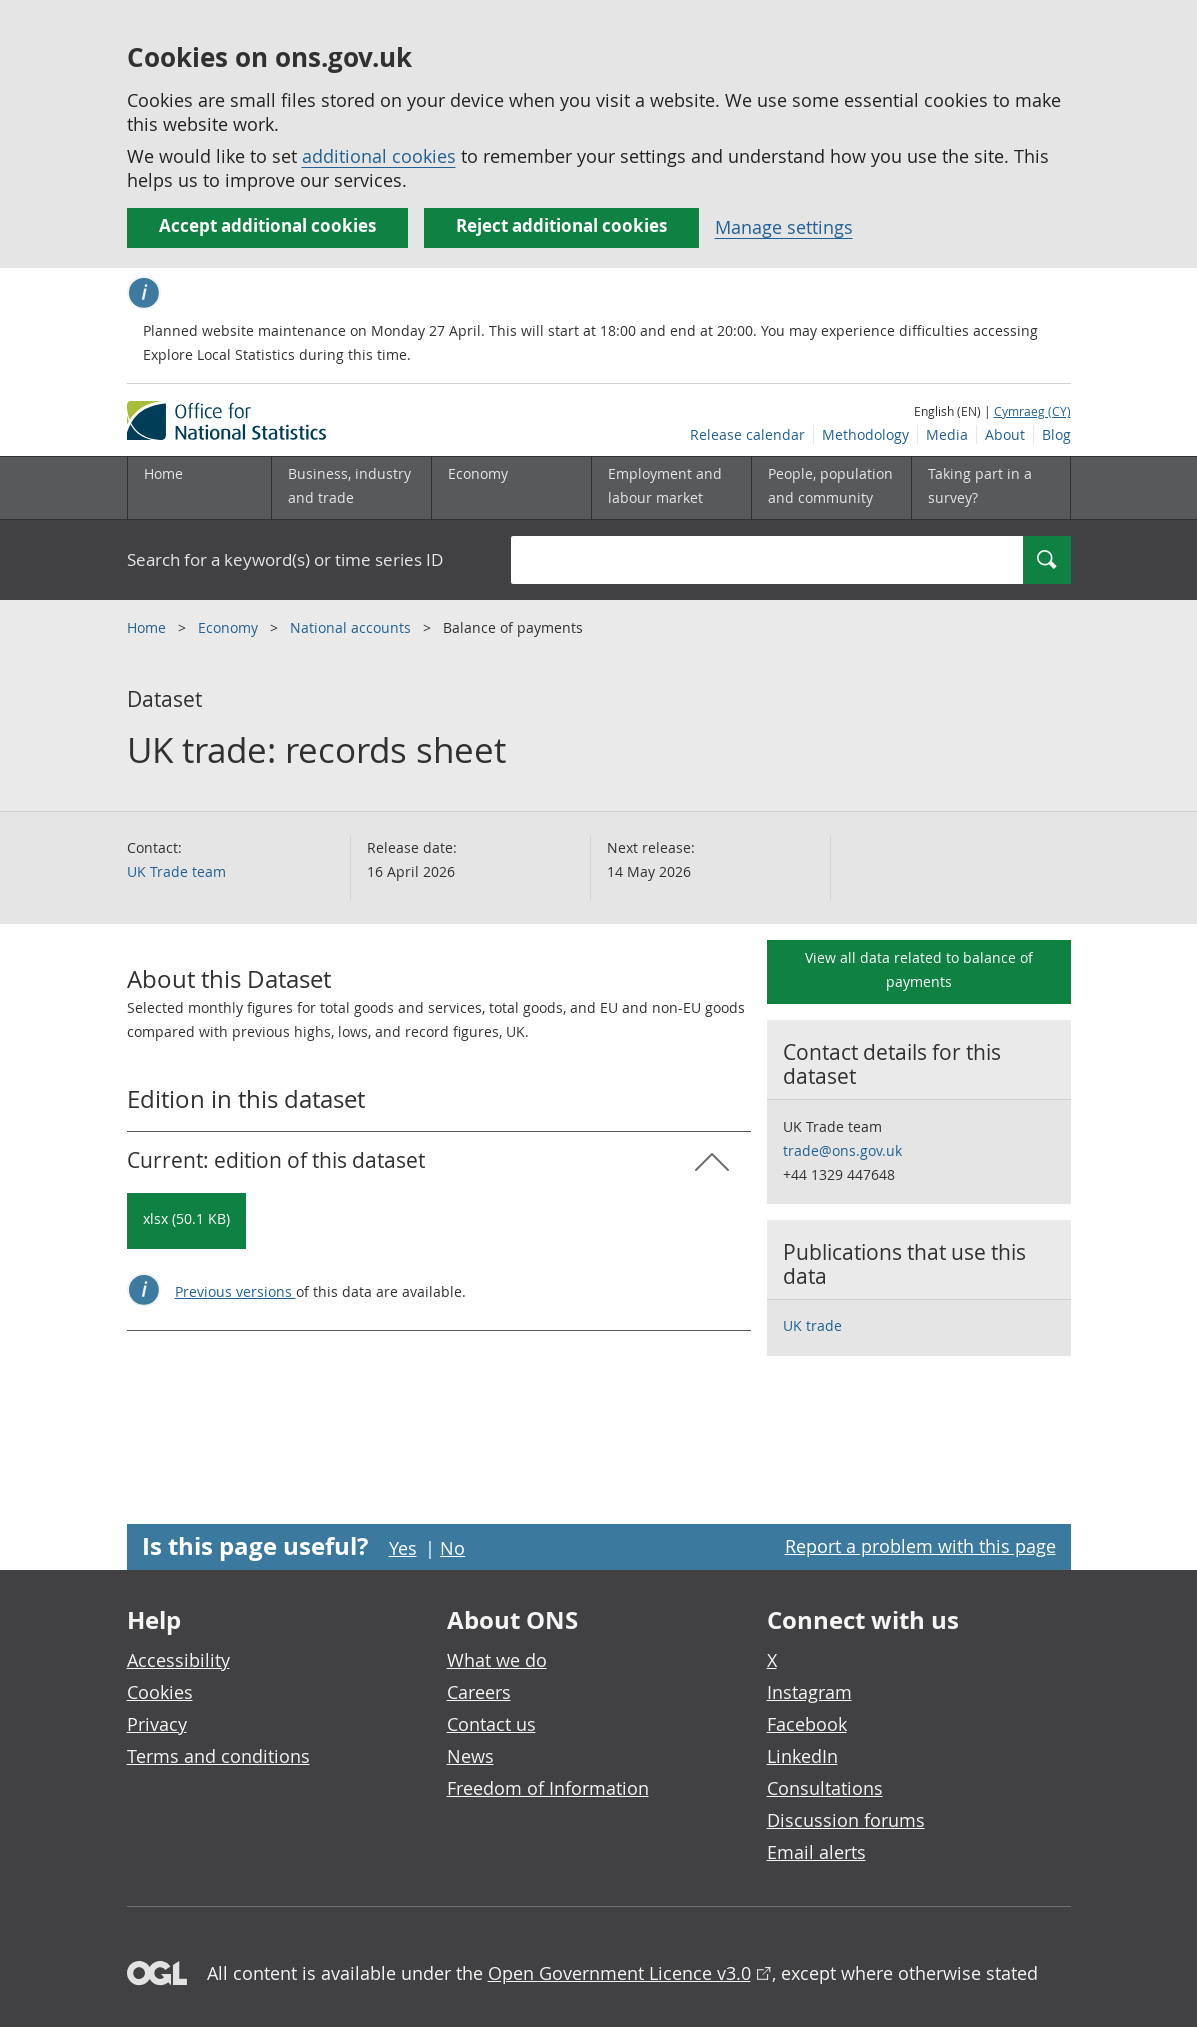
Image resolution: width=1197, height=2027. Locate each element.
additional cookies (379, 156)
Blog (1056, 434)
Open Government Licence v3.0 (619, 1973)
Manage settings (784, 227)
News (470, 1756)
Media (947, 434)
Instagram (809, 1692)
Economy (230, 627)
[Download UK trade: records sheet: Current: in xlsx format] (186, 1221)
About (1005, 434)
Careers (479, 1692)
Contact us (491, 1724)
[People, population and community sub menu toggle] (831, 488)
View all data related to (919, 969)
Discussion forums (846, 1820)
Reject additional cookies (561, 225)
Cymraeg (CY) (1032, 411)
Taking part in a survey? (980, 485)
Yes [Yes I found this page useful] (403, 1548)
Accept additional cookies (267, 225)
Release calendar (747, 434)
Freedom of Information (548, 1788)
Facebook (807, 1724)
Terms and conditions (218, 1756)
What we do (497, 1660)
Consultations (825, 1788)
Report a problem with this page (920, 1546)
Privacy (157, 1724)
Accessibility (178, 1660)
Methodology (865, 434)
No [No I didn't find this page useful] (452, 1548)
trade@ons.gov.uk (842, 1150)
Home (163, 473)
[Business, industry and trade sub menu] (351, 488)
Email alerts (816, 1852)
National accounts (352, 627)
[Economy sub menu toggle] (511, 488)
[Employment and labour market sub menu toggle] (671, 488)
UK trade (812, 1325)
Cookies (160, 1692)
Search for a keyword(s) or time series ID (285, 559)
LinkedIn (802, 1756)
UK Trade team (176, 871)
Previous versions (235, 1291)
